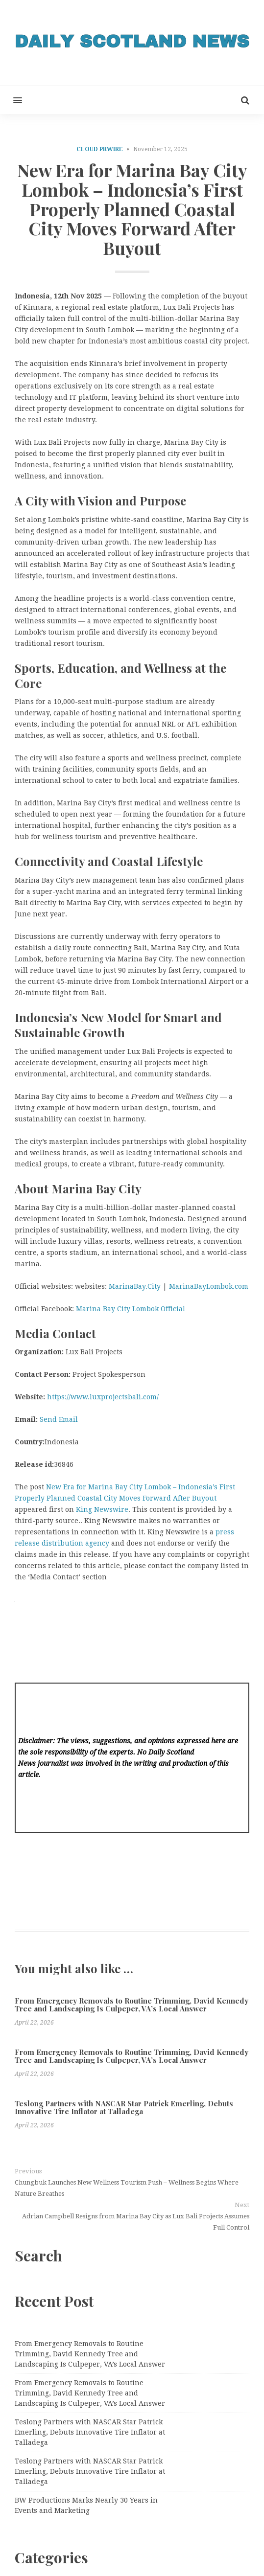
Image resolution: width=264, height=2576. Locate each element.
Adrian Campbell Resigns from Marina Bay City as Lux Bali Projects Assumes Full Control (135, 2221)
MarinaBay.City (135, 1286)
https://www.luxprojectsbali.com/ (103, 1397)
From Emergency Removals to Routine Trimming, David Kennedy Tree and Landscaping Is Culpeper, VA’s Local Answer (131, 2005)
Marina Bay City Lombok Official (130, 1309)
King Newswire (102, 1509)
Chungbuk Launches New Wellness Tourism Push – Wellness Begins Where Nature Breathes (127, 2188)
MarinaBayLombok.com (208, 1286)
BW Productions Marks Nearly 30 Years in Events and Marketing (86, 2505)
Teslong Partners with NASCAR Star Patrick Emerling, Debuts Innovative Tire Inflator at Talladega (124, 2107)
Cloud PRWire (99, 149)
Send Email (59, 1419)
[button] (11, 100)
